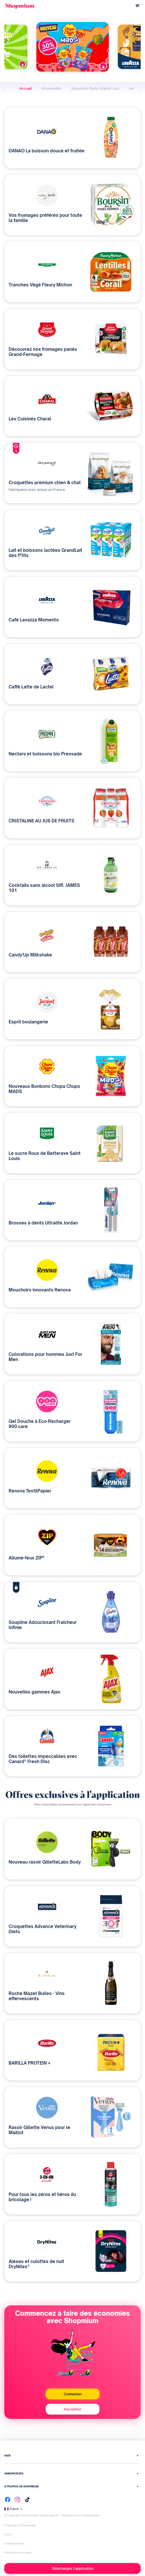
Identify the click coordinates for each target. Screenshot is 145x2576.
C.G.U (8, 2534)
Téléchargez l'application (73, 2568)
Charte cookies (14, 2543)
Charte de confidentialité (20, 2525)
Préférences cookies (17, 2552)
